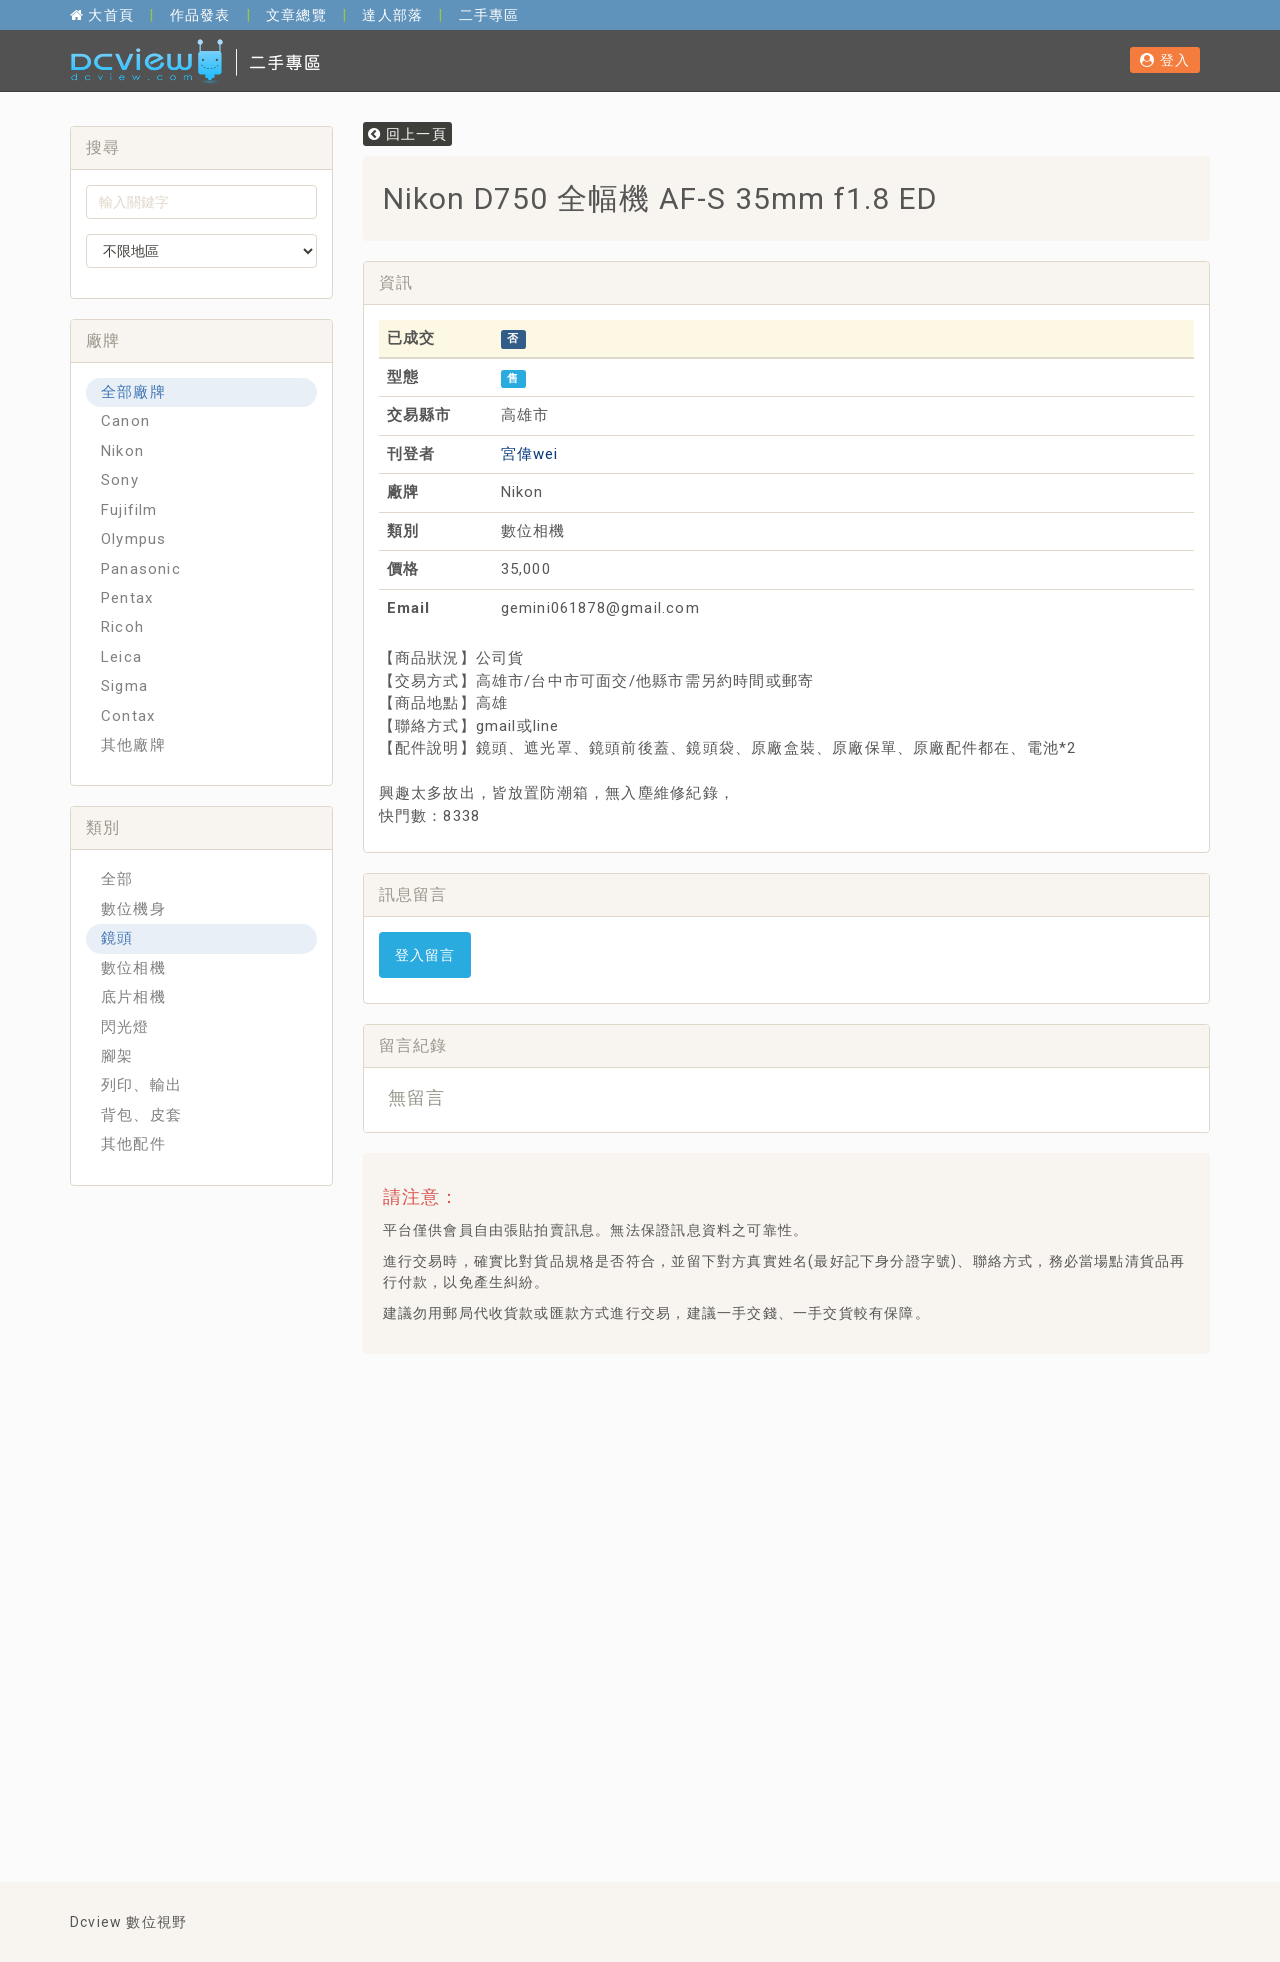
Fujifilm (129, 510)
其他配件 (133, 1144)
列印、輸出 (141, 1085)
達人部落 (392, 15)
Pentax (127, 598)
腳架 (117, 1056)
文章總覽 (296, 15)
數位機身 (133, 909)
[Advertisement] (742, 1419)
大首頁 (102, 15)
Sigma (124, 686)
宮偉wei (530, 454)
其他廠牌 (133, 745)
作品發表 (200, 15)
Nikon (122, 451)
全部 (117, 879)
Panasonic (141, 569)
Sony (120, 480)
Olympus (133, 539)
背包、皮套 (141, 1115)
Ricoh (122, 627)
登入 (1165, 60)
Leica (121, 657)
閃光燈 (125, 1027)
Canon (125, 421)
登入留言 (425, 955)
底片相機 (133, 997)
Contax (128, 716)
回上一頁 (407, 134)
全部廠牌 (133, 392)
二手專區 (489, 15)
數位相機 (133, 968)
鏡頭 (117, 938)
